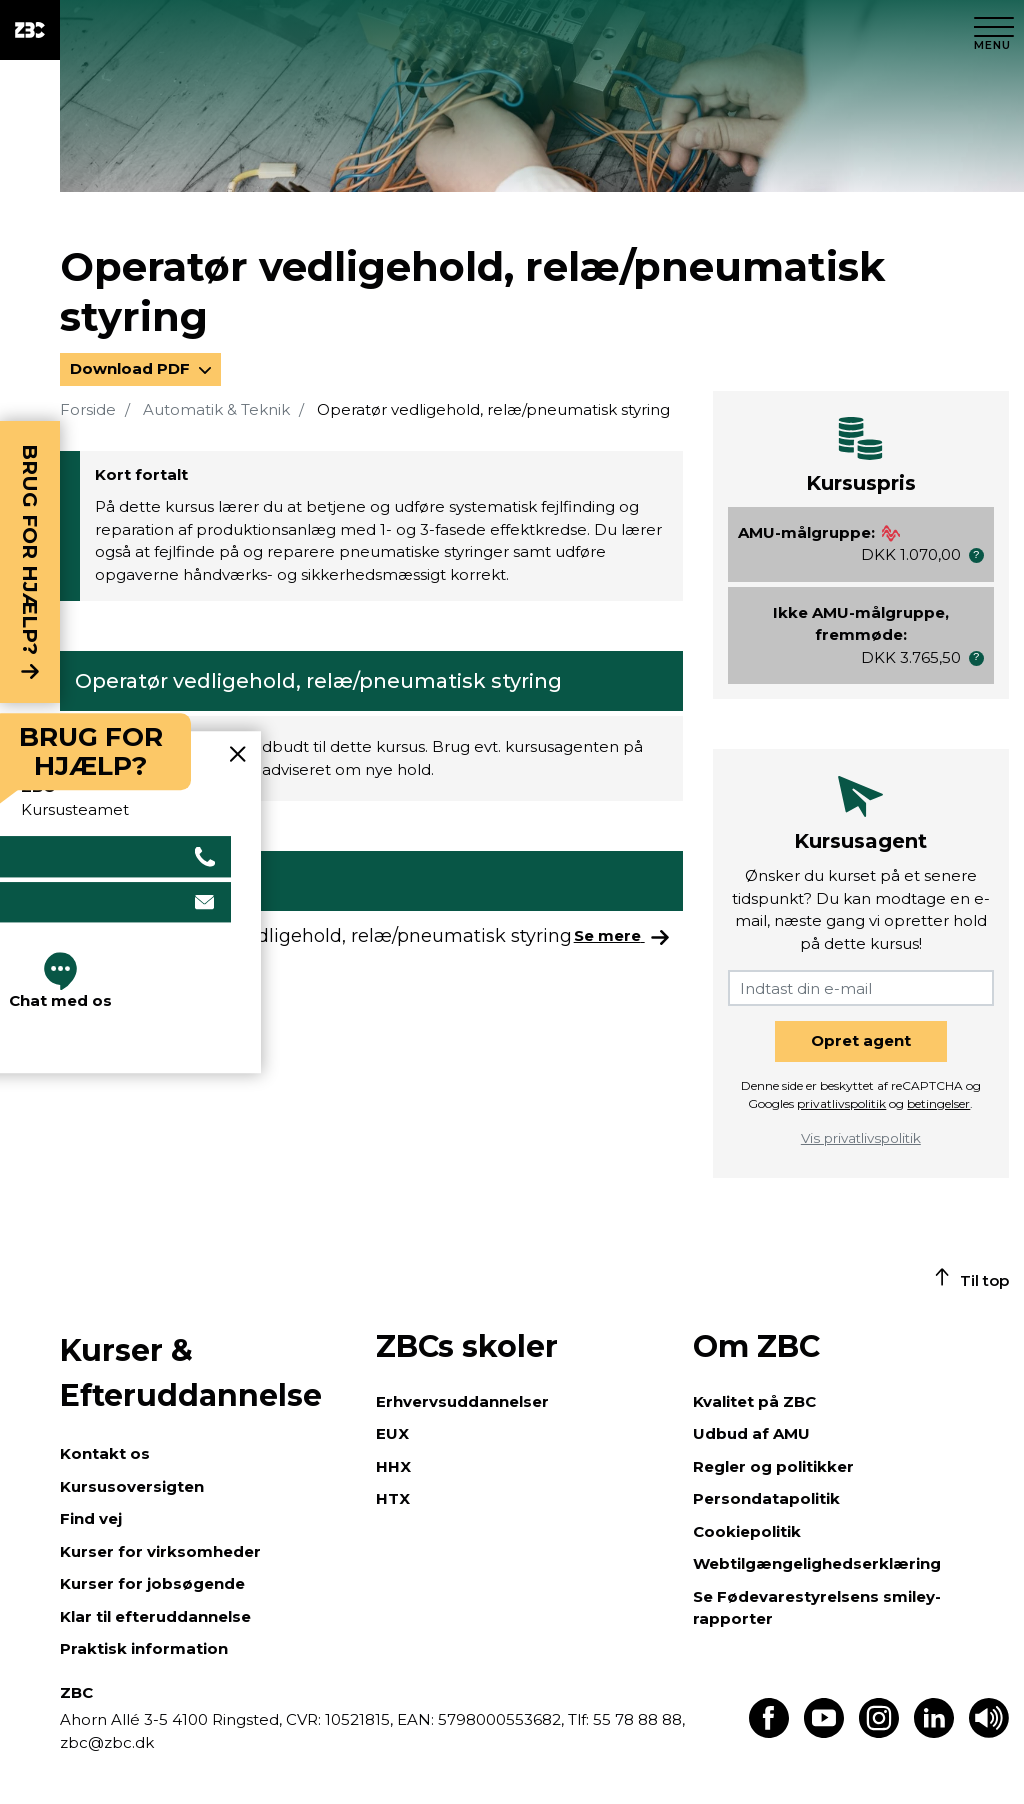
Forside (88, 409)
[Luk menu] (994, 30)
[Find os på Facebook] (769, 1732)
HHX (393, 1466)
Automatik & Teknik (216, 409)
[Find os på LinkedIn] (934, 1732)
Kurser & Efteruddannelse (191, 1373)
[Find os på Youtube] (824, 1732)
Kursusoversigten (132, 1486)
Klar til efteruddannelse (155, 1616)
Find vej (91, 1518)
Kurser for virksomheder (160, 1551)
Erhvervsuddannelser (462, 1401)
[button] (976, 555)
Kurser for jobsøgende (152, 1583)
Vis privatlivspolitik (861, 1138)
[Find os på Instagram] (879, 1732)
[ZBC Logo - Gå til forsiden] (30, 30)
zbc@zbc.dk (107, 1742)
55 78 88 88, (637, 1719)
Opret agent (861, 1040)
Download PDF (132, 368)
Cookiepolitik (747, 1531)
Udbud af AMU (751, 1433)
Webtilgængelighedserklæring (817, 1563)
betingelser (938, 1103)
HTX (393, 1498)
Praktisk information (144, 1648)
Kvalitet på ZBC (754, 1401)
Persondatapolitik (766, 1498)
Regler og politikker (773, 1466)
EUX (392, 1433)
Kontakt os (105, 1453)
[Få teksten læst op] (989, 1732)
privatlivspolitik (841, 1103)
